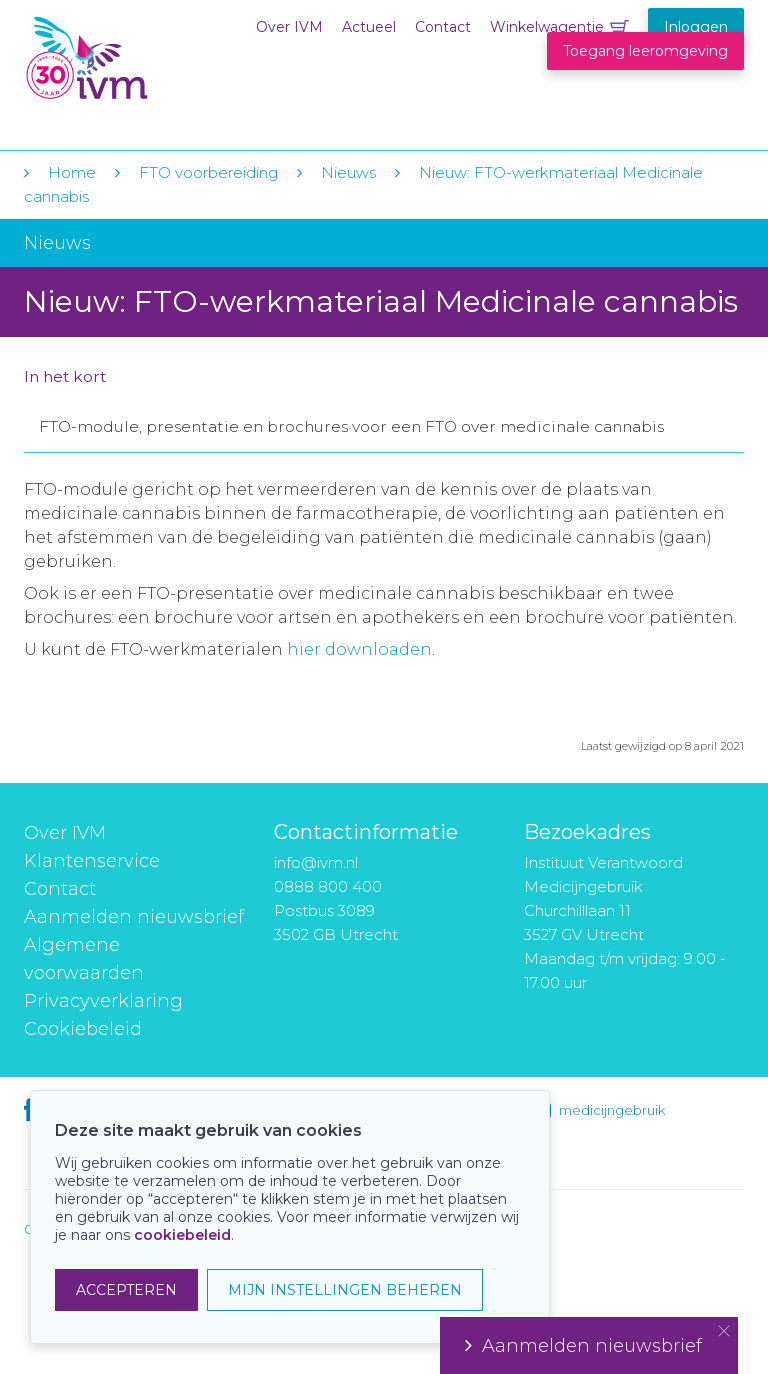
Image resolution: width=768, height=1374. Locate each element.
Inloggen (696, 27)
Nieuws (348, 172)
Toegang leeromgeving (645, 51)
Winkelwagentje (547, 27)
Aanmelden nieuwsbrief (134, 917)
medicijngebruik (612, 1110)
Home (72, 172)
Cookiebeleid (83, 1029)
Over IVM (289, 27)
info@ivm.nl (316, 862)
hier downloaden (359, 649)
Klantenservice (92, 861)
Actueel (369, 27)
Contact (443, 27)
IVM (146, 58)
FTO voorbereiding (210, 172)
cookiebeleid (182, 1235)
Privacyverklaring (103, 1001)
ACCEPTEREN (126, 1290)
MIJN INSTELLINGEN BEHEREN (345, 1290)
